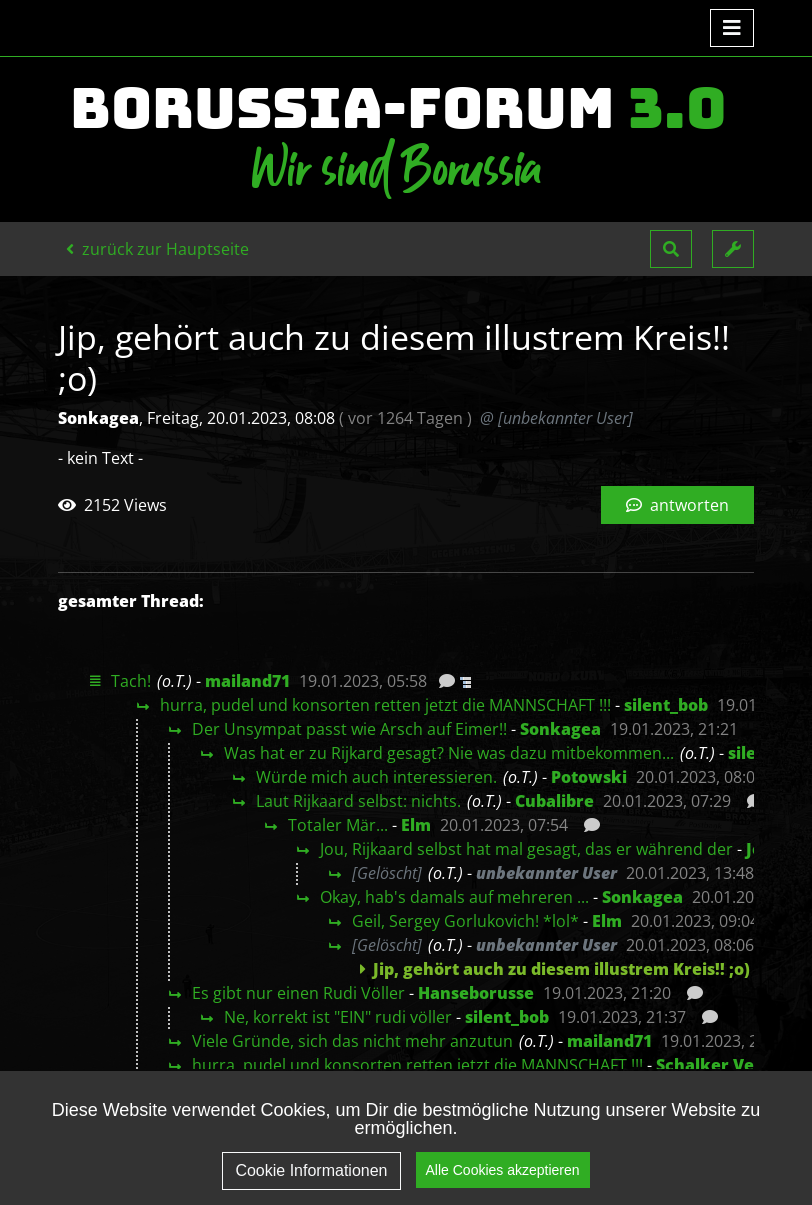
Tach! (131, 681)
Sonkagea (560, 729)
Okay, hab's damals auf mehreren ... (454, 897)
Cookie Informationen (311, 1180)
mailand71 (247, 681)
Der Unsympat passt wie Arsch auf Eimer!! (349, 729)
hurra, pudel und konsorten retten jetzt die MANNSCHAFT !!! (385, 705)
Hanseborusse (476, 993)
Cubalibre (554, 801)
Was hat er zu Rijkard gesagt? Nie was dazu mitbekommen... (449, 753)
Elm (416, 825)
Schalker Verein (722, 1065)
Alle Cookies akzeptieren (503, 1180)
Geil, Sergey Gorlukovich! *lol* (465, 921)
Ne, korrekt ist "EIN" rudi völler (338, 1017)
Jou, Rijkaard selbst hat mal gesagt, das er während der (526, 849)
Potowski (589, 777)
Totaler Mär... (338, 825)
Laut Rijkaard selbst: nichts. (358, 801)
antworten (677, 505)
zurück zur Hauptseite (157, 249)
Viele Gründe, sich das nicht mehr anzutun (352, 1041)
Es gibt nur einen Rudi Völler (298, 993)
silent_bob (666, 705)
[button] (671, 249)
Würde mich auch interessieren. (376, 777)
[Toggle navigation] (732, 28)
